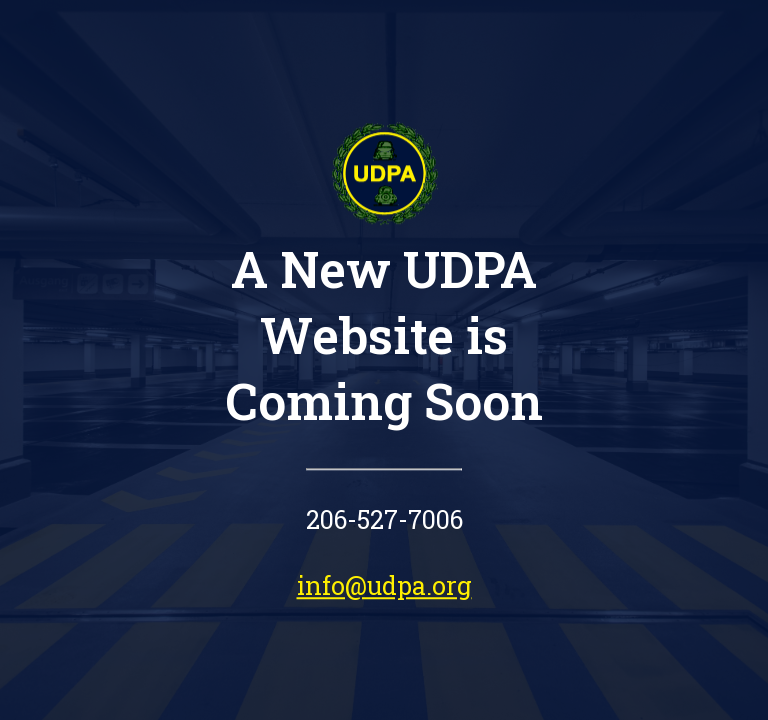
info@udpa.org (384, 585)
